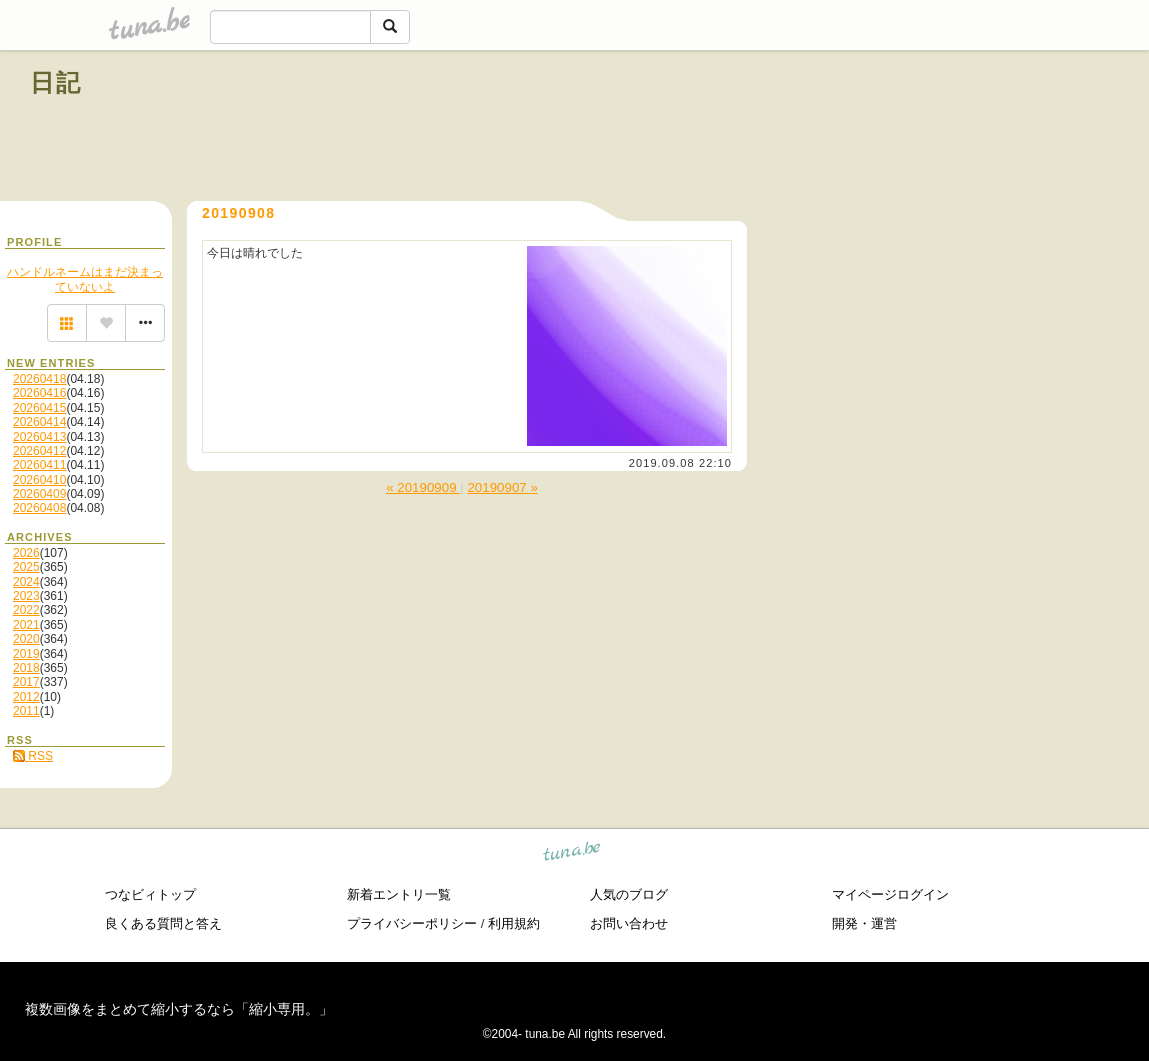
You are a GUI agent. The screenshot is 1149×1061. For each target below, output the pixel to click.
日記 (56, 82)
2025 (26, 567)
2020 (26, 639)
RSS (33, 756)
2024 (26, 582)
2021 (26, 625)
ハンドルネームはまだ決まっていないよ (85, 279)
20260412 (39, 451)
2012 (26, 697)
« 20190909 (423, 487)
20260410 (39, 480)
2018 (26, 668)
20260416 (39, 393)
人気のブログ (629, 894)
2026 (26, 553)
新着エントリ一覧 (399, 894)
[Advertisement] (891, 128)
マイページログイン (890, 894)
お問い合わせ (629, 923)
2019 (26, 654)
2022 (26, 610)
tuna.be (572, 854)
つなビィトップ (150, 894)
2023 (26, 596)
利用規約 (514, 923)
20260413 (39, 437)
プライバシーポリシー (412, 923)
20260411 (39, 465)
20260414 (39, 422)
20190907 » (502, 487)
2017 (26, 682)
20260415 (39, 408)
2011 (26, 711)
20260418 (39, 379)
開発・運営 (864, 923)
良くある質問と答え (163, 923)
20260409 (39, 494)
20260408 (39, 508)
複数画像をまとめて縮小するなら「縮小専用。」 (179, 1009)
